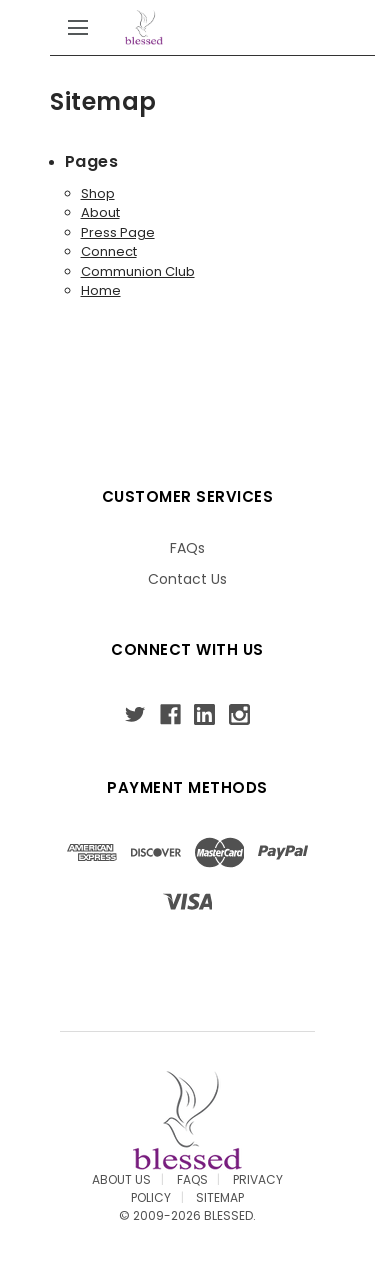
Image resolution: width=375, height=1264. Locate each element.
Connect (109, 251)
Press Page (118, 232)
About (100, 212)
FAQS (192, 1179)
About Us (121, 1179)
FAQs (187, 548)
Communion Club (138, 271)
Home (101, 290)
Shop (98, 193)
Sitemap (220, 1197)
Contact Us (187, 579)
